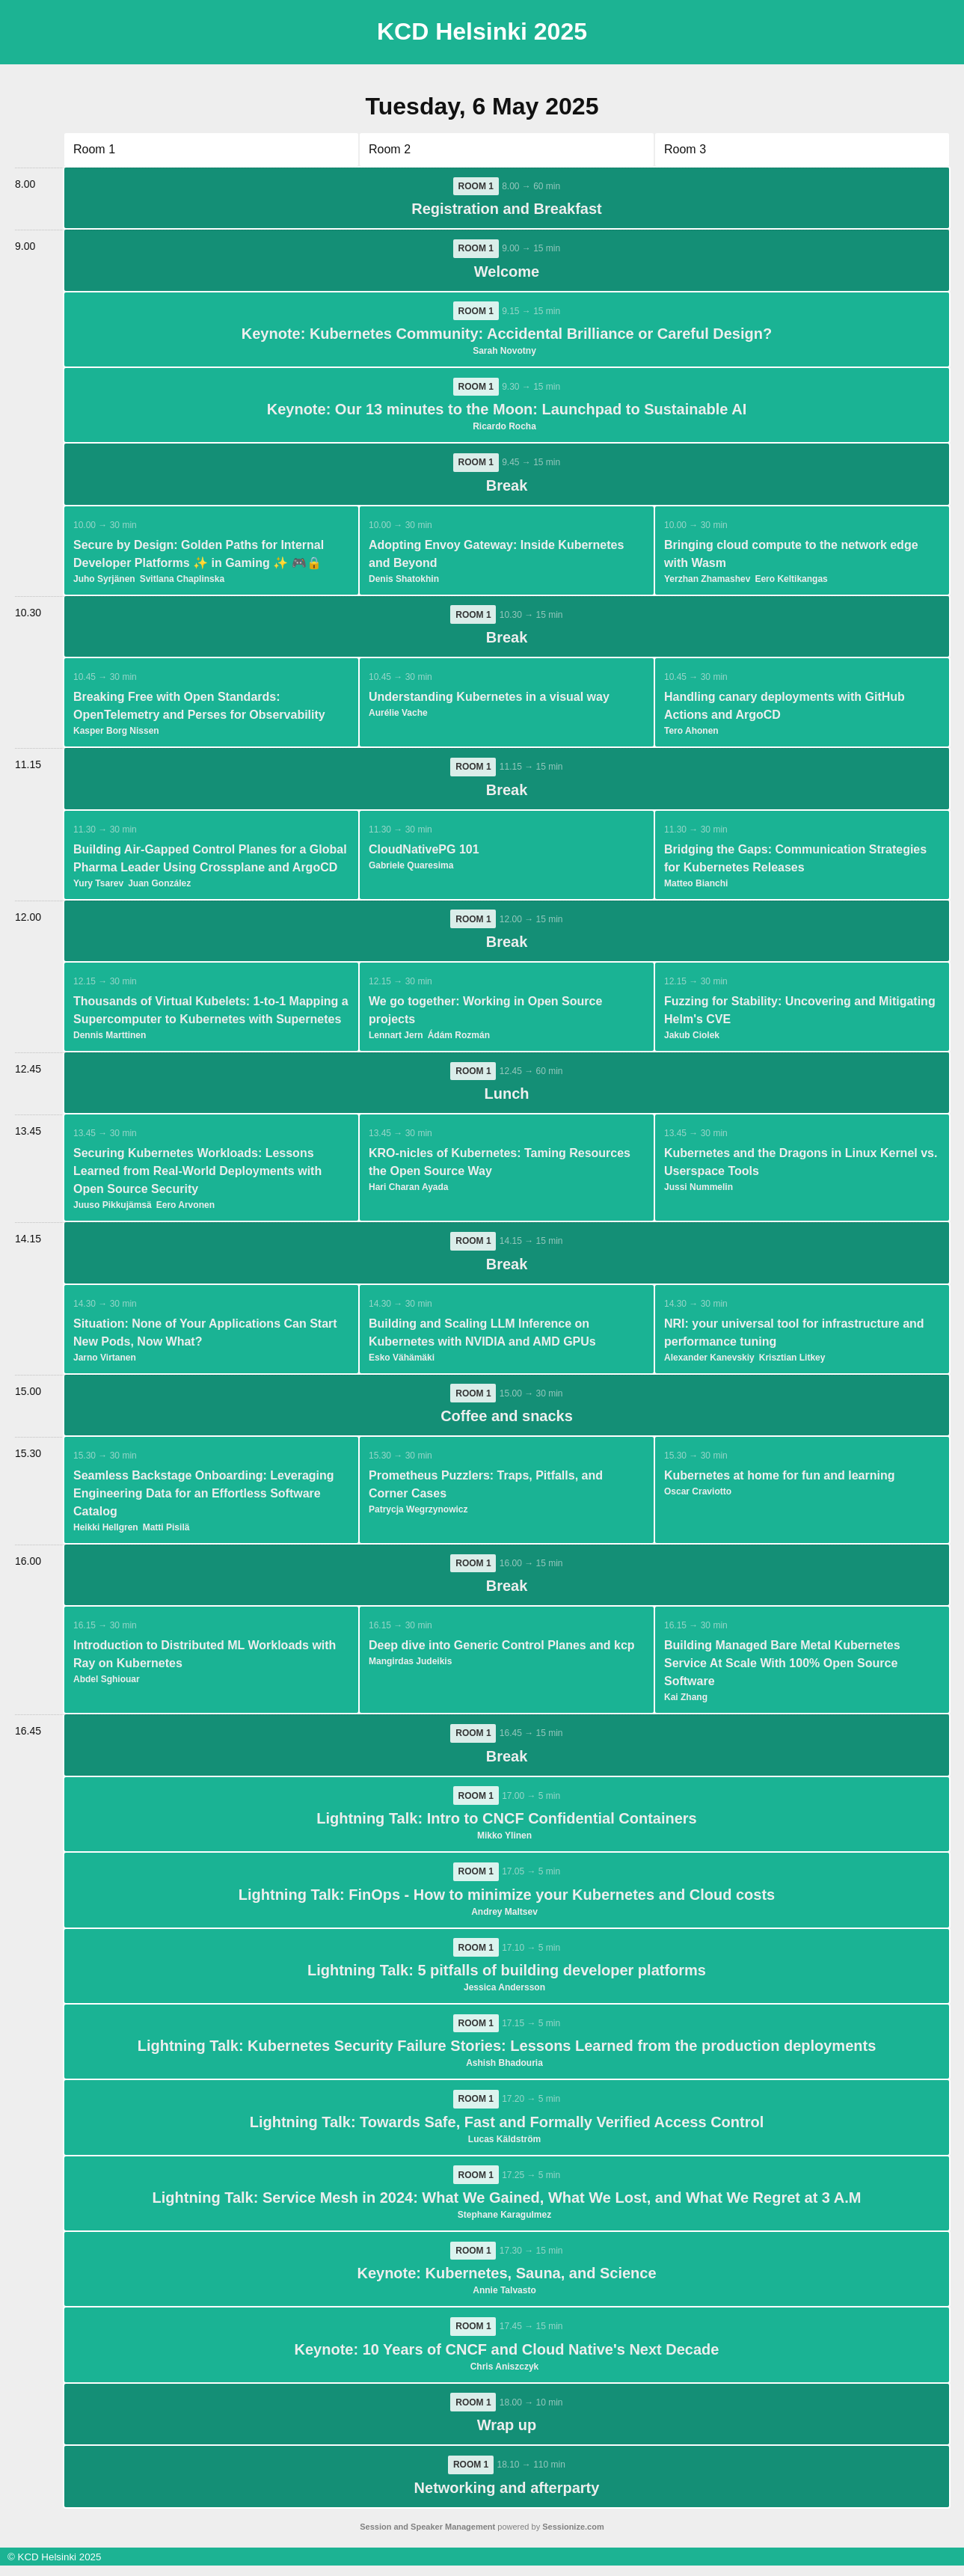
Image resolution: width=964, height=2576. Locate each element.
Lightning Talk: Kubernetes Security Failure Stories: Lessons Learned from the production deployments (507, 2054)
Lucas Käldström (504, 2147)
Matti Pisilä (166, 1532)
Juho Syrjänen (104, 581)
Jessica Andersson (504, 1995)
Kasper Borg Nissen (116, 734)
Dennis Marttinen (109, 1039)
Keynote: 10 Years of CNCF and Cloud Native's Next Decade (507, 2359)
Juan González (159, 886)
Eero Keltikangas (791, 581)
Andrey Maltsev (504, 1918)
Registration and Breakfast (506, 209)
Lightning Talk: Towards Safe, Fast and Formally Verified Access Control (507, 2130)
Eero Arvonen (185, 1209)
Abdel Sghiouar (106, 1685)
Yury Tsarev (98, 886)
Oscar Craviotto (697, 1496)
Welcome (506, 272)
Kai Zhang (685, 1703)
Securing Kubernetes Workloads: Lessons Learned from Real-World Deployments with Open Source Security (197, 1175)
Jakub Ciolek (691, 1039)
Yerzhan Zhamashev (707, 581)
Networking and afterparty (507, 2498)
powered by (482, 2537)
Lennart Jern (396, 1039)
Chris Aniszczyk (504, 2376)
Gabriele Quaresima (411, 868)
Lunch (507, 1098)
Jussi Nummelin (698, 1191)
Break (507, 487)
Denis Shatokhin (404, 581)
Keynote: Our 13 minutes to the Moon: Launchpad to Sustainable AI (507, 411)
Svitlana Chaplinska (182, 581)
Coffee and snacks (506, 1421)
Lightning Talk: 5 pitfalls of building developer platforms (506, 1977)
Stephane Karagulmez (504, 2223)
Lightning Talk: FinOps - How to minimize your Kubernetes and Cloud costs (507, 1901)
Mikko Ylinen (504, 1842)
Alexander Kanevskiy (709, 1362)
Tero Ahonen (691, 734)
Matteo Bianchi (696, 886)
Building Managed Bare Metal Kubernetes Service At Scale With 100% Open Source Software (782, 1669)
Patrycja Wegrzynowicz (418, 1514)
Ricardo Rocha (504, 428)
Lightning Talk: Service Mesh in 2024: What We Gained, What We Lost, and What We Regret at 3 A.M (507, 2206)
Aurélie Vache (398, 716)
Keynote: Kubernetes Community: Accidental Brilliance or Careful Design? (507, 335)
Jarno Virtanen (104, 1362)
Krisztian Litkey (792, 1362)
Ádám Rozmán (459, 1039)
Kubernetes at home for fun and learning (779, 1480)
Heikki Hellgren (105, 1532)
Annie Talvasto (504, 2300)
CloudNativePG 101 (424, 852)
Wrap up (507, 2435)
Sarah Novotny (504, 352)
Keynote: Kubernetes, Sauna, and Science (506, 2283)
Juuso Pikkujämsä (112, 1209)
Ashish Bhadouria (504, 2071)
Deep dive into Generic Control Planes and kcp (502, 1651)
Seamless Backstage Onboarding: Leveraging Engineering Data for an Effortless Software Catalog (203, 1498)
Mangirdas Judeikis (410, 1667)
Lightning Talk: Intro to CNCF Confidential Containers (506, 1825)
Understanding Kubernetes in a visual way (489, 699)
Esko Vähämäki (402, 1362)
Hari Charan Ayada (408, 1191)
